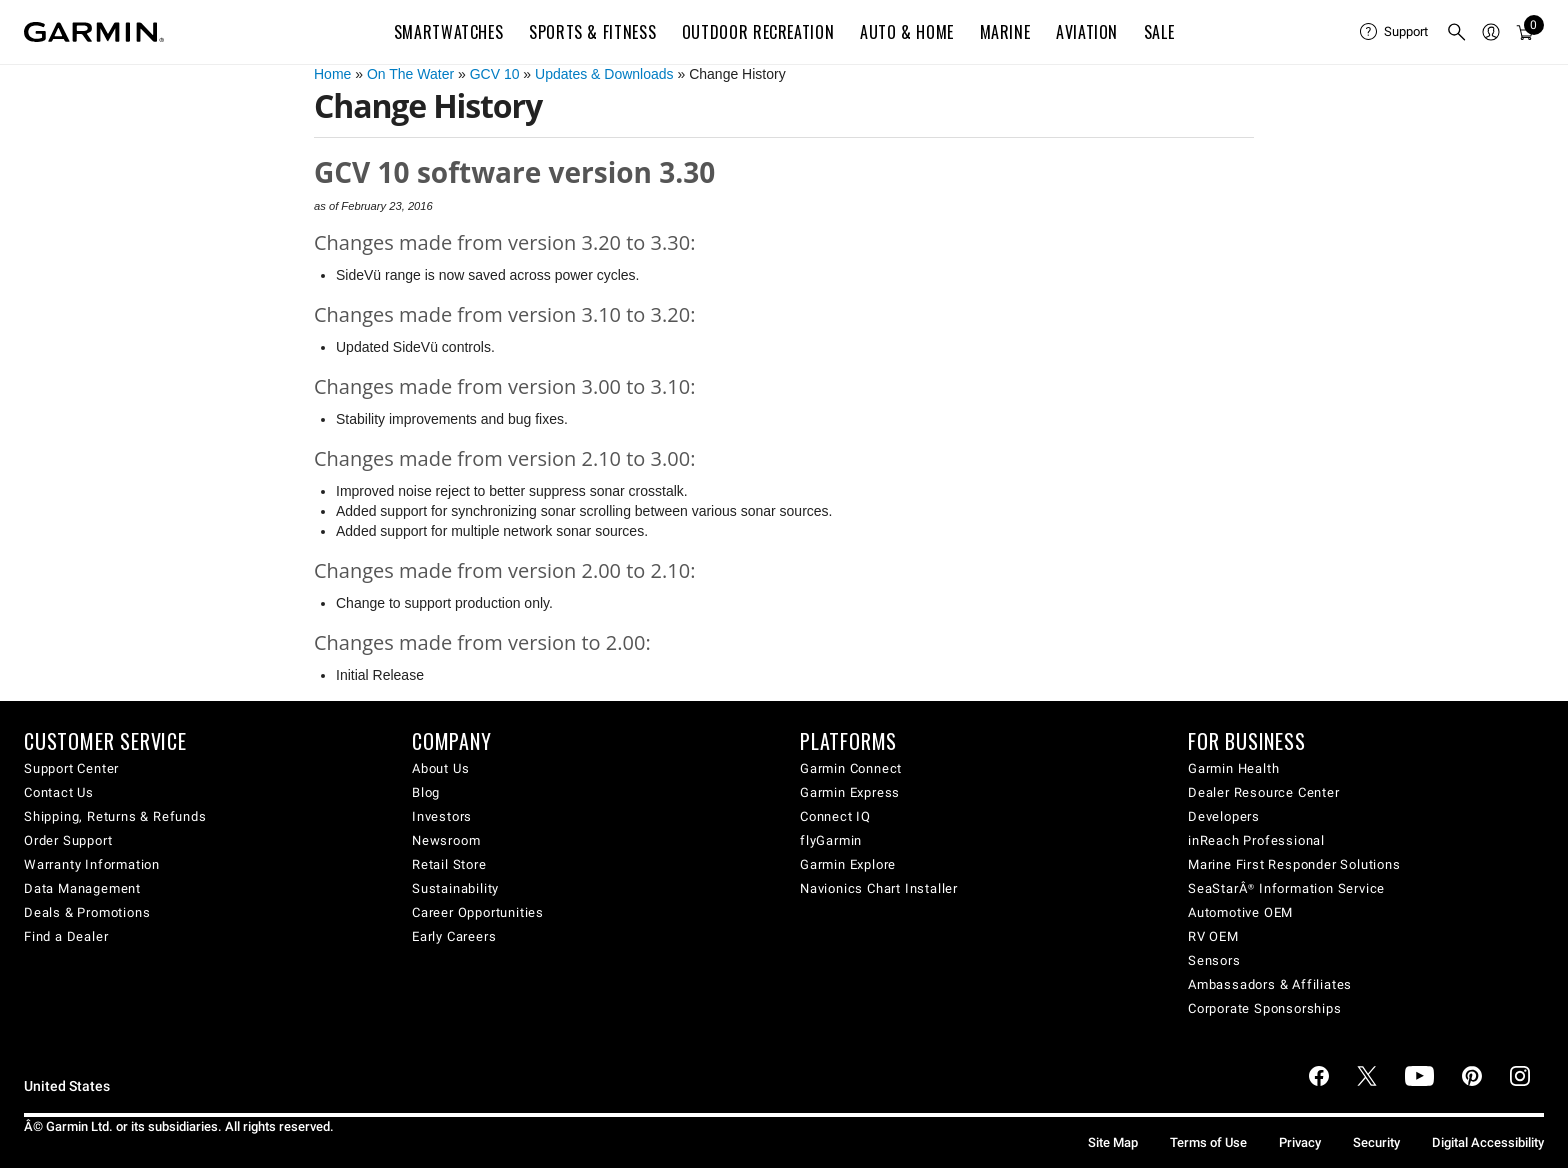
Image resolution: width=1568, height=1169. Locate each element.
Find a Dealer (66, 936)
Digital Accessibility (1488, 1142)
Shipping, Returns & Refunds (115, 816)
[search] (1457, 32)
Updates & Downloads (604, 74)
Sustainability (455, 888)
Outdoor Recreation (758, 32)
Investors (442, 816)
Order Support (68, 840)
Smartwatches (449, 32)
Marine (1005, 32)
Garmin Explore (848, 864)
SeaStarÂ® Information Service (1286, 888)
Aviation (1087, 32)
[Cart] (1525, 32)
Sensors (1214, 960)
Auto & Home (907, 32)
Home (332, 74)
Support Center (71, 768)
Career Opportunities (478, 912)
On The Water (410, 74)
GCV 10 (495, 74)
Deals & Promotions (87, 912)
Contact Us (59, 792)
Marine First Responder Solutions (1294, 864)
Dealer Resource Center (1264, 792)
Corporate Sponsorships (1265, 1008)
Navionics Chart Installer (879, 888)
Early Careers (454, 936)
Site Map (1113, 1142)
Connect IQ (835, 816)
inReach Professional (1256, 840)
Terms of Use (1208, 1142)
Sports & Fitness (592, 32)
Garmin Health (1233, 768)
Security (1376, 1142)
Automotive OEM (1240, 912)
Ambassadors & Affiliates (1270, 984)
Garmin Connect (851, 768)
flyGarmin (831, 840)
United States (67, 1086)
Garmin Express (850, 792)
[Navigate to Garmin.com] (94, 32)
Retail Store (449, 864)
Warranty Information (92, 864)
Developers (1224, 816)
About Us (440, 768)
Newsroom (446, 840)
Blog (426, 792)
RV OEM (1213, 936)
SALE (1159, 32)
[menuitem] (1395, 32)
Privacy (1300, 1142)
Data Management (82, 888)
